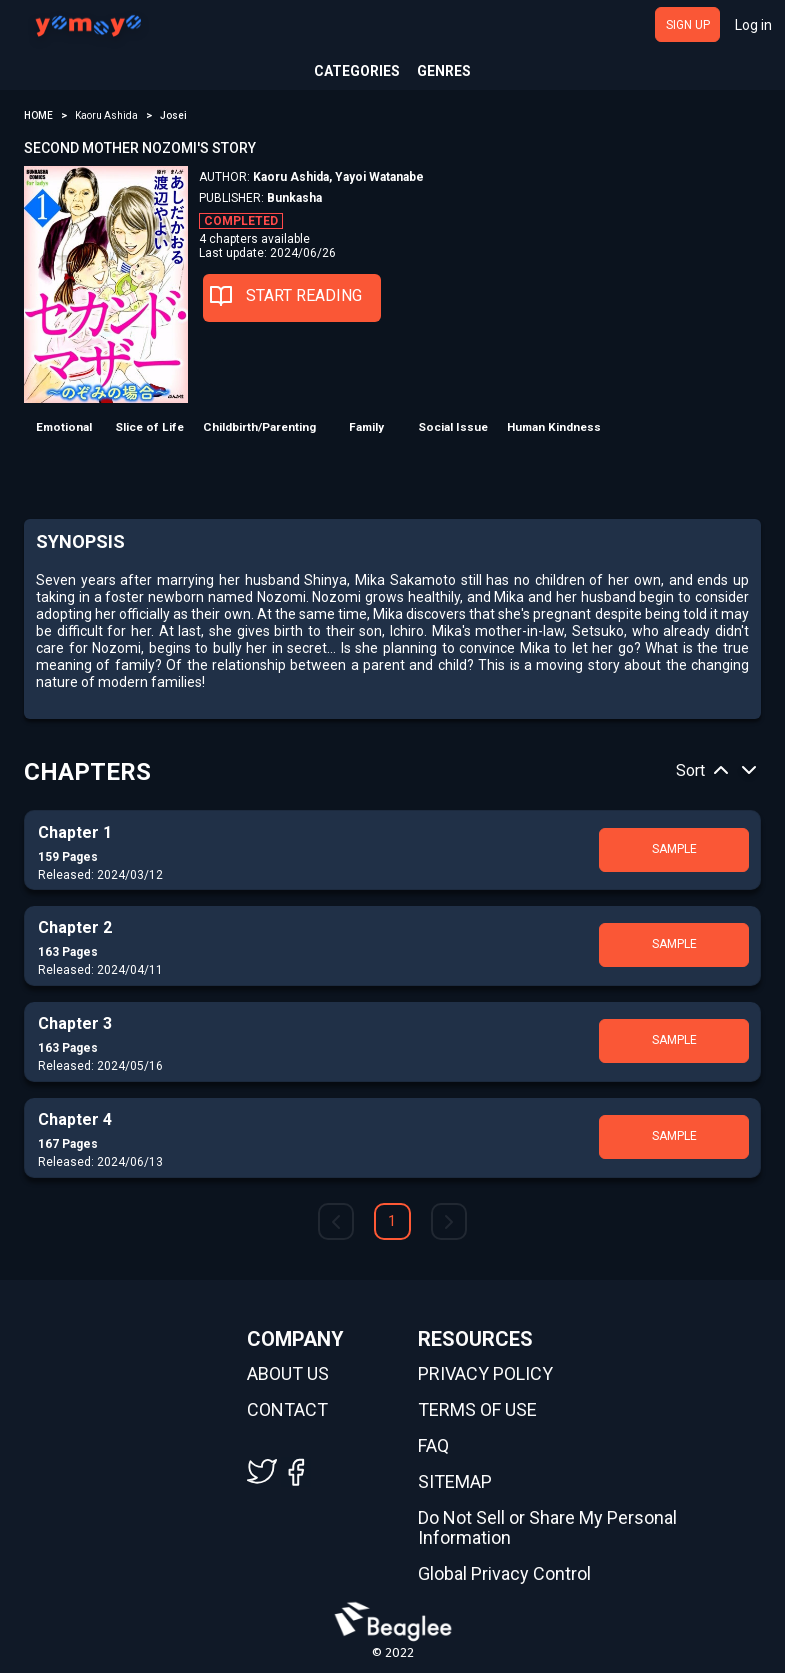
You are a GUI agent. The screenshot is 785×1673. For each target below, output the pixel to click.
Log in (753, 25)
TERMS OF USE (477, 1410)
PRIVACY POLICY (485, 1374)
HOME (38, 115)
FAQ (433, 1446)
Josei (173, 115)
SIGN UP (688, 25)
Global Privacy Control (504, 1574)
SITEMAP (455, 1482)
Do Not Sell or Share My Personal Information (547, 1528)
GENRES (444, 71)
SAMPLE (674, 849)
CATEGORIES (357, 71)
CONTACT (287, 1410)
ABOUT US (288, 1374)
